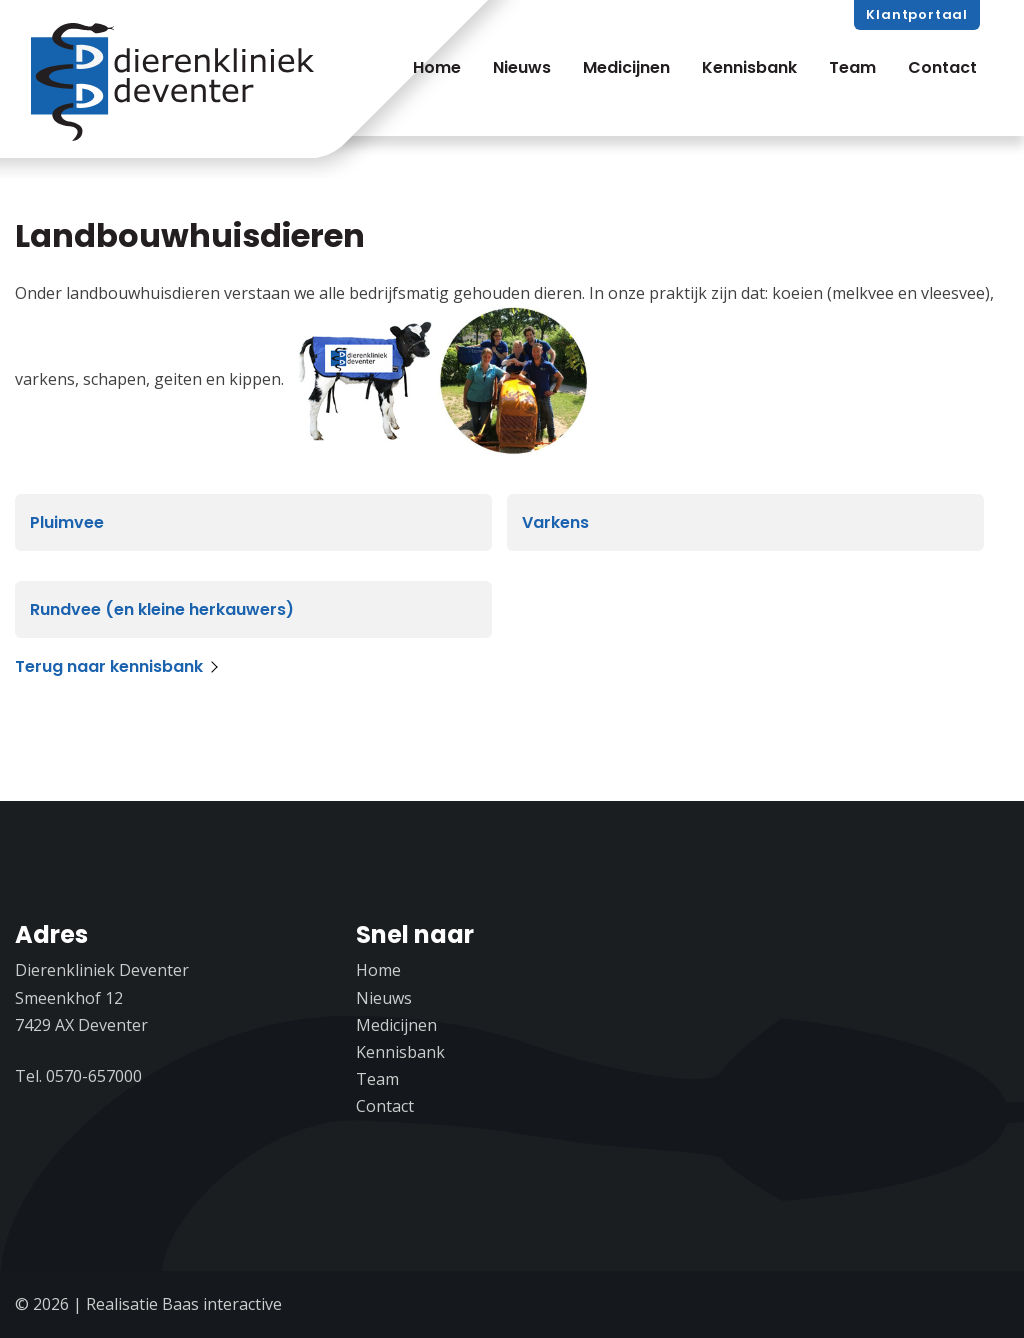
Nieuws (522, 67)
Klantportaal (917, 14)
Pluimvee (67, 522)
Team (852, 67)
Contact (942, 67)
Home (437, 67)
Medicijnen (626, 67)
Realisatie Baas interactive (184, 1304)
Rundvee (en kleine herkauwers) (162, 609)
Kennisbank (749, 67)
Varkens (555, 522)
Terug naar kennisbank (109, 666)
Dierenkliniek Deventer (176, 83)
